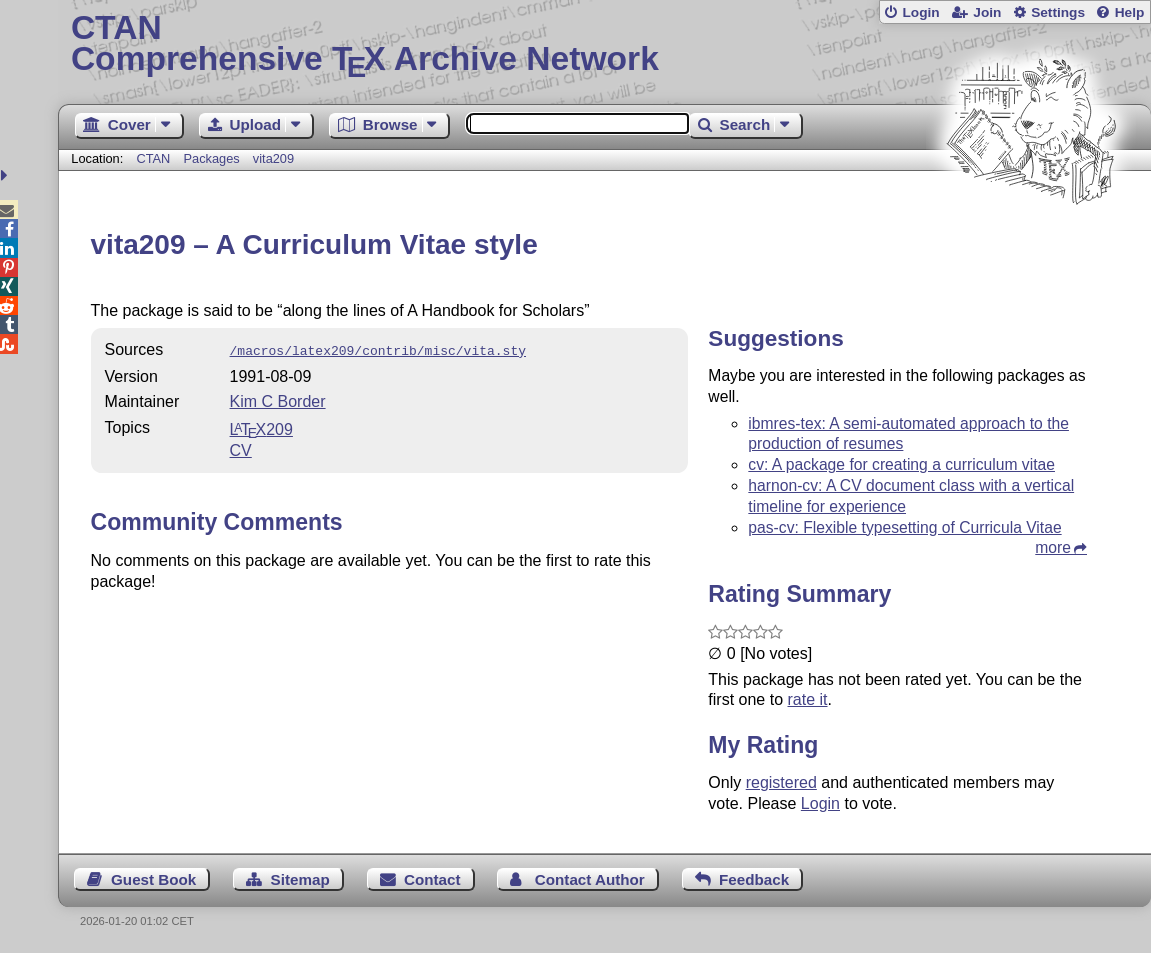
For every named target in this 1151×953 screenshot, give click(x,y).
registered (781, 782)
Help (1130, 12)
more (1053, 547)
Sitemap (300, 879)
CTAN (153, 158)
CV (241, 448)
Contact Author (590, 879)
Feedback (754, 879)
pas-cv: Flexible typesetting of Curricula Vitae (904, 527)
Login (920, 12)
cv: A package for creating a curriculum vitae (901, 464)
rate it (808, 699)
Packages (213, 158)
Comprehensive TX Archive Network (604, 45)
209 (261, 427)
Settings (1058, 12)
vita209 (273, 158)
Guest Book (153, 879)
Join (987, 12)
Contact (432, 879)
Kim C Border (278, 399)
